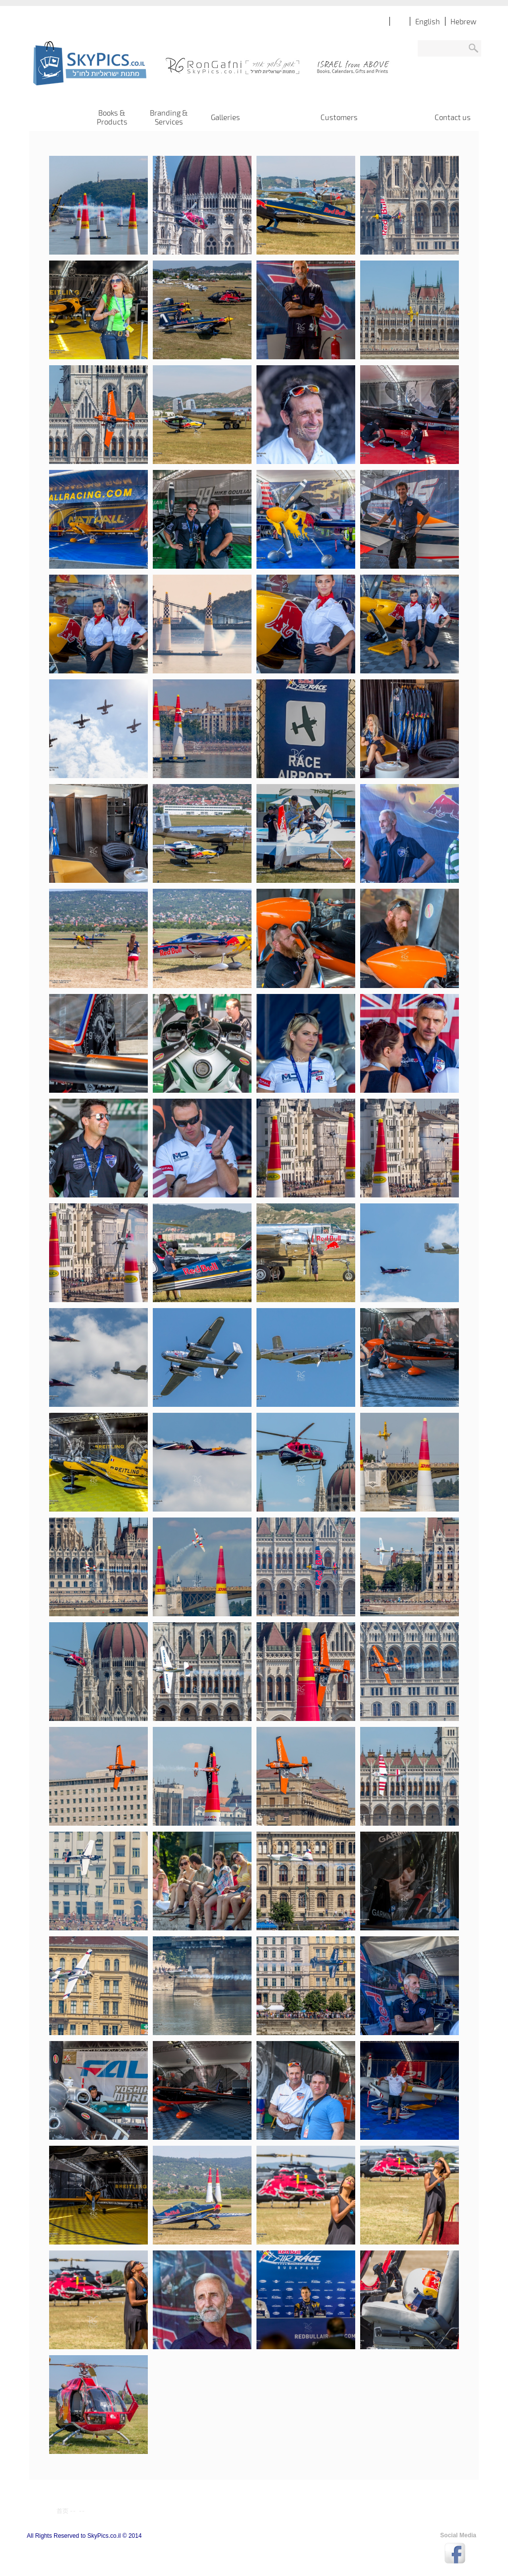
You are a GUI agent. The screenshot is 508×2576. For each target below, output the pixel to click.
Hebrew (463, 21)
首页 (62, 2510)
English (427, 21)
